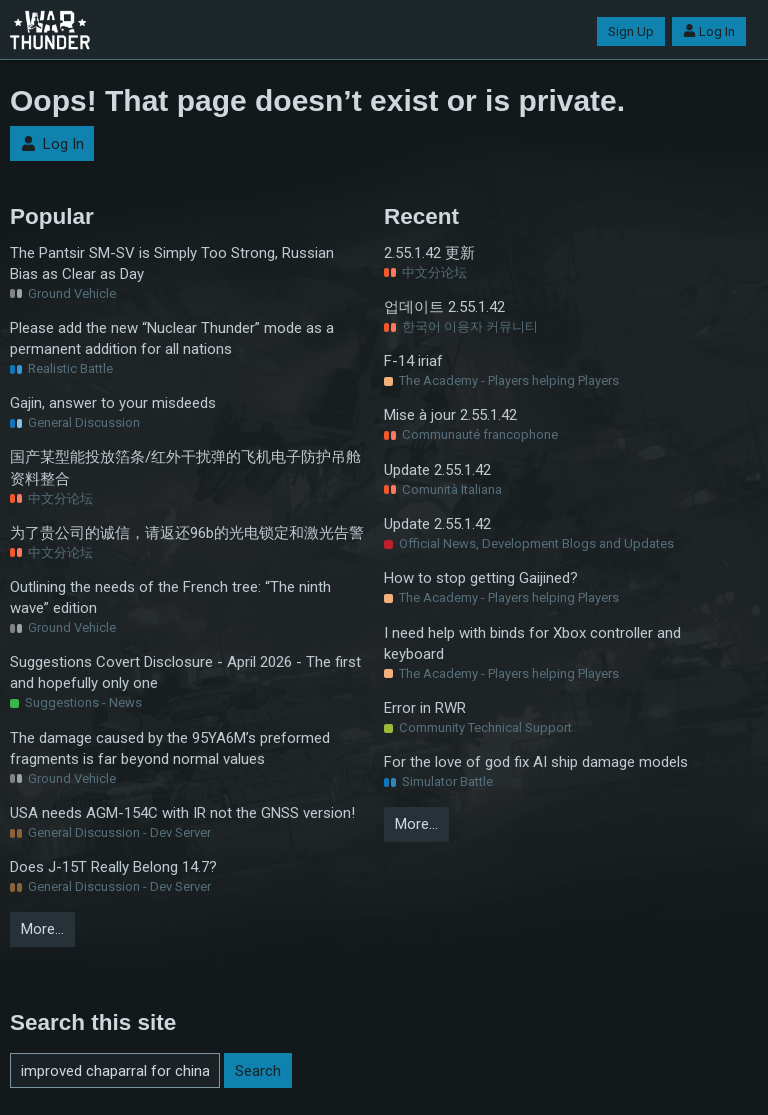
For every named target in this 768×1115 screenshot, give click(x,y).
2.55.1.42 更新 (429, 253)
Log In (709, 31)
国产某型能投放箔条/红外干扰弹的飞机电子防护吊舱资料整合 (185, 467)
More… (42, 929)
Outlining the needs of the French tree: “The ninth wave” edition (170, 597)
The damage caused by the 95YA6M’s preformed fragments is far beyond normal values (170, 748)
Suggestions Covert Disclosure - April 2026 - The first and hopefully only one (185, 672)
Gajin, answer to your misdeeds (113, 403)
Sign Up (631, 31)
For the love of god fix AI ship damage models (536, 762)
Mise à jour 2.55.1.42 (450, 415)
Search (258, 1071)
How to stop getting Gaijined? (481, 578)
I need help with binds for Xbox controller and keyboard (532, 643)
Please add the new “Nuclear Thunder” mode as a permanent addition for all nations (172, 338)
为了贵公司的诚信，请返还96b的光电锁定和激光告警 (187, 533)
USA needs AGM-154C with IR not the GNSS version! (182, 813)
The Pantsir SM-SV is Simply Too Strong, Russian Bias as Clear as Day (172, 263)
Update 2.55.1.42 (437, 470)
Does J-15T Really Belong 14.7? (113, 867)
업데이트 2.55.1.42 (444, 307)
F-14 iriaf (413, 361)
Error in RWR (425, 708)
